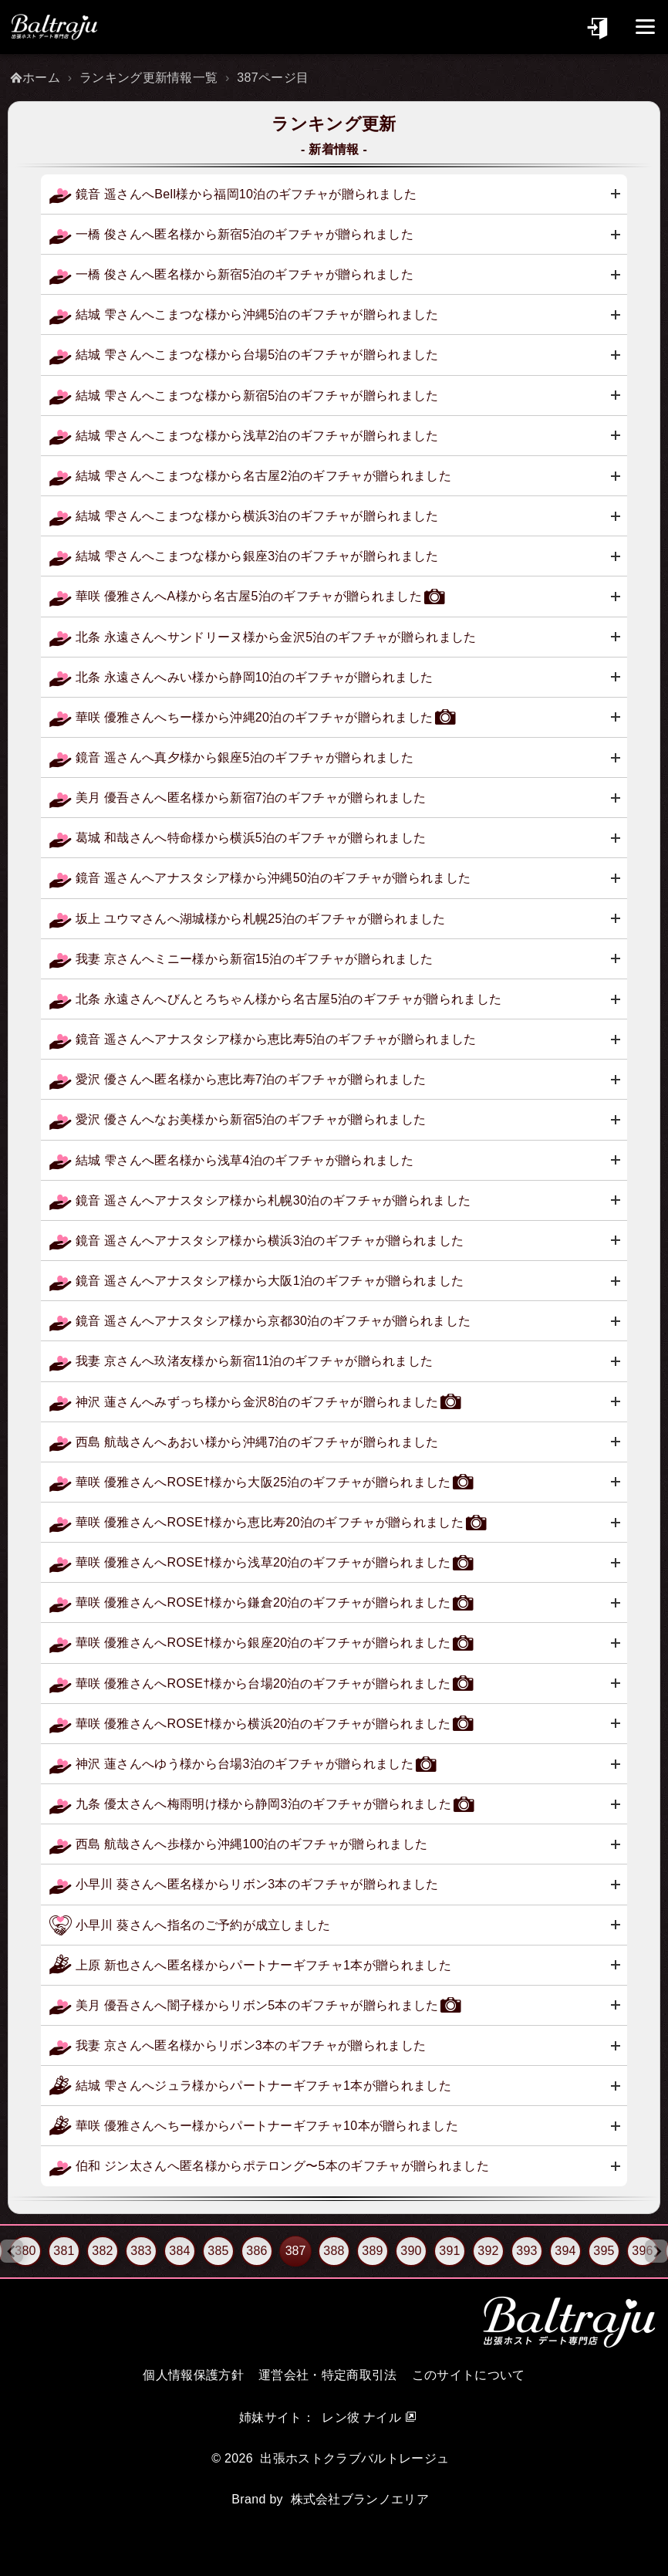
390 (411, 2250)
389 (372, 2250)
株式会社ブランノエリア (360, 2499)
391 (450, 2250)
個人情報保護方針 (193, 2375)
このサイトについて (468, 2375)
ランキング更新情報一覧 (148, 77)
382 (102, 2250)
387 (295, 2250)
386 (257, 2250)
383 (141, 2250)
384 (180, 2250)
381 (64, 2250)
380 (25, 2250)
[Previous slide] (11, 2251)
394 (565, 2250)
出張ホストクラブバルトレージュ (354, 2458)
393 (527, 2250)
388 (334, 2250)
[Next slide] (656, 2251)
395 (604, 2250)
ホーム (41, 77)
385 (218, 2250)
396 (642, 2250)
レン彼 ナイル (361, 2417)
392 (488, 2250)
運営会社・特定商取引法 (327, 2375)
